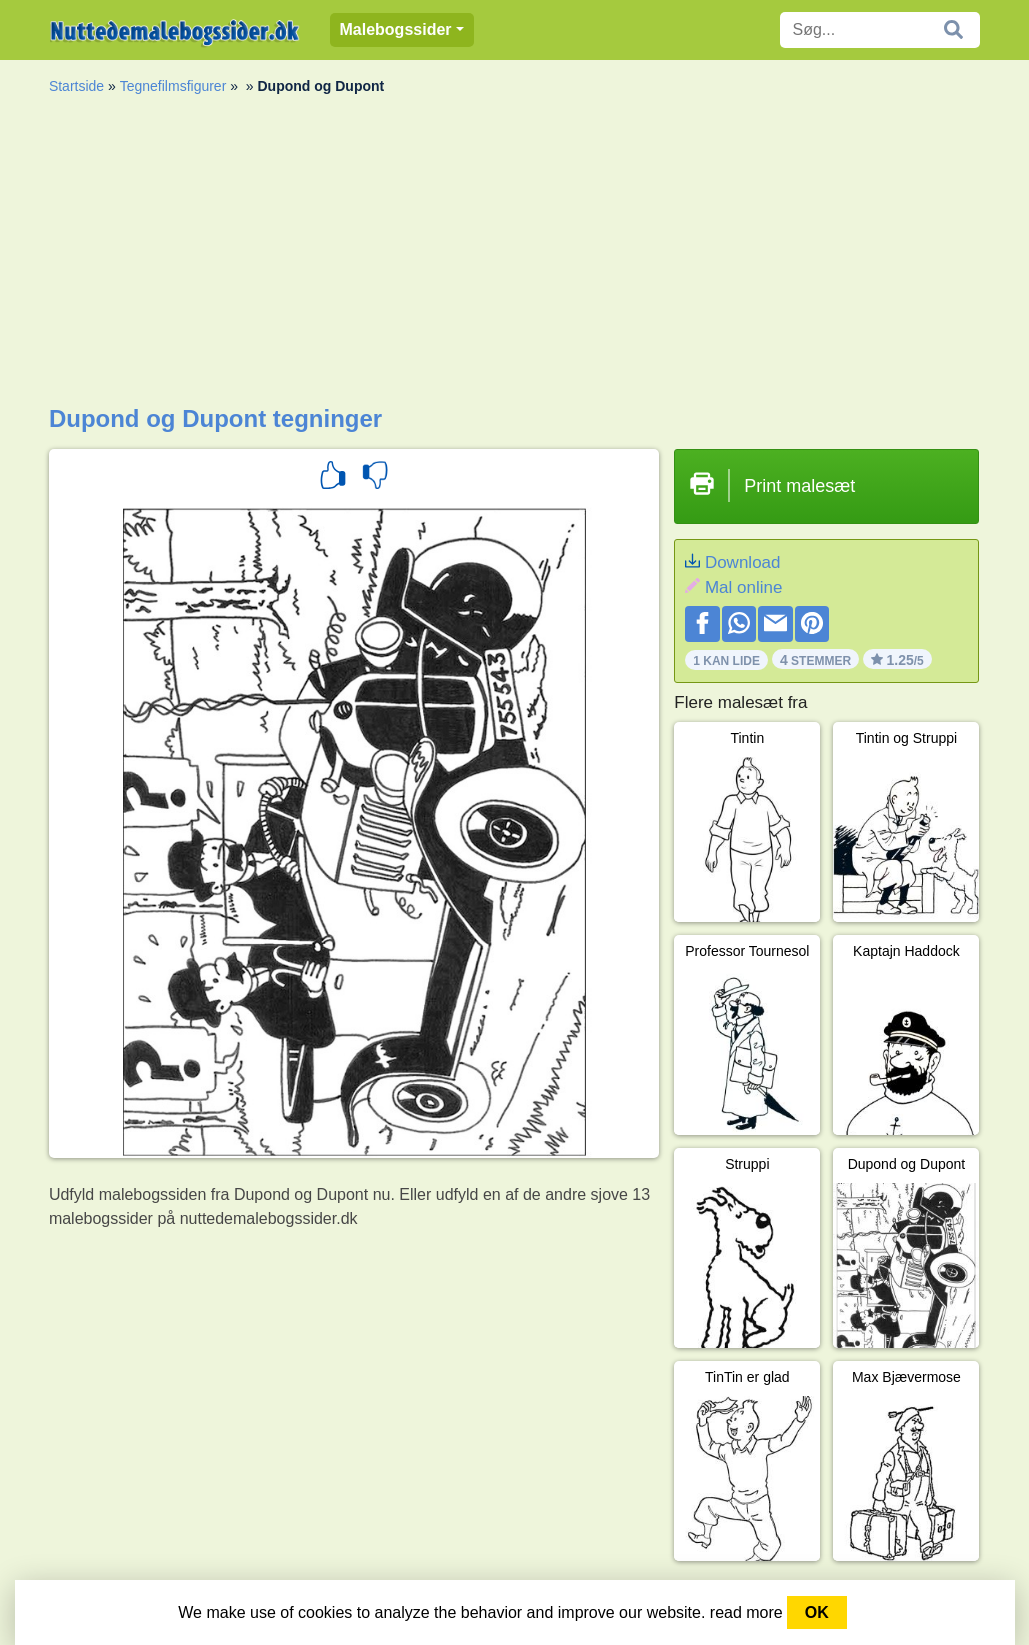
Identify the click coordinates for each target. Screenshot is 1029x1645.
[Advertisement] (514, 255)
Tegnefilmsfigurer (173, 86)
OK (817, 1612)
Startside (76, 86)
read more (746, 1612)
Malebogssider (396, 29)
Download (743, 562)
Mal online (744, 587)
